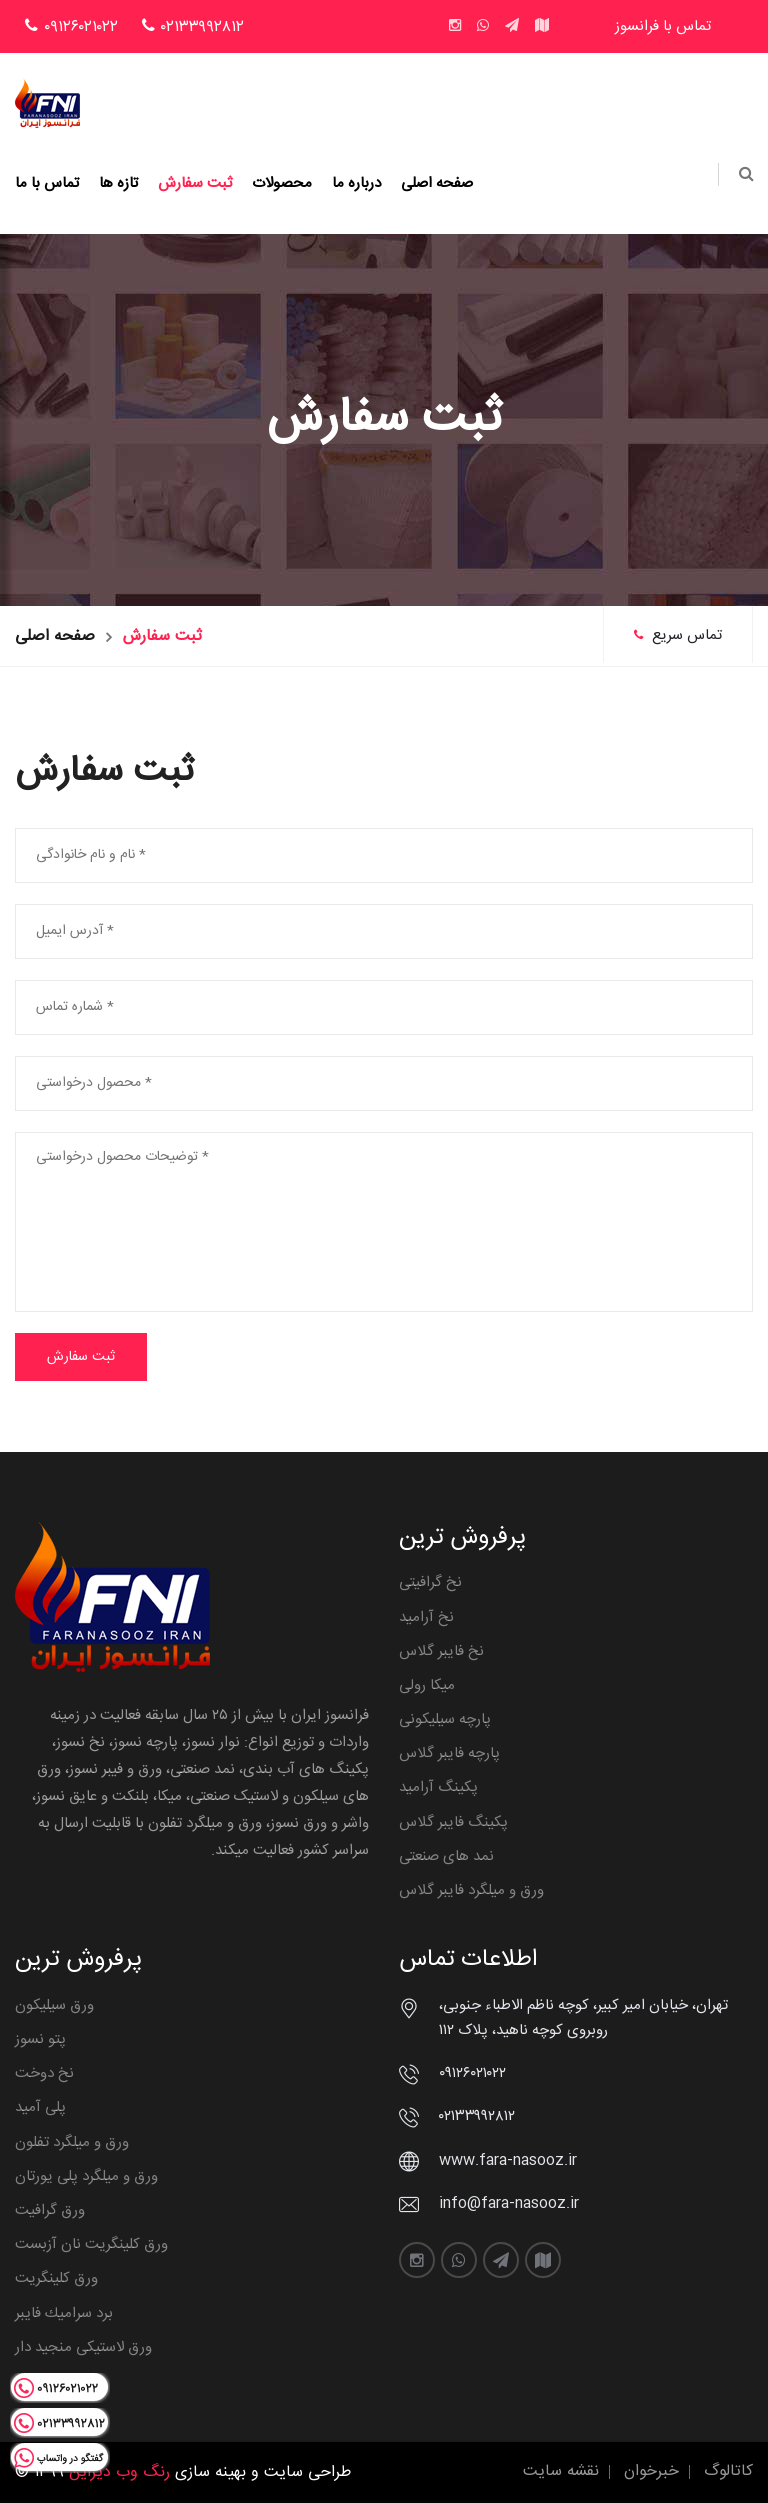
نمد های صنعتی (446, 1856)
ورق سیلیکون (54, 2005)
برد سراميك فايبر (64, 2313)
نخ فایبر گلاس (441, 1651)
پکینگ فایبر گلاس (453, 1822)
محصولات (282, 183)
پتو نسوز (40, 2039)
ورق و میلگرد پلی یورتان (86, 2176)
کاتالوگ (728, 2471)
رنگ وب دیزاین (119, 2472)
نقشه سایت (561, 2471)
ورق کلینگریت (56, 2278)
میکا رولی (427, 1685)
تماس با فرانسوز (663, 26)
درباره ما (356, 183)
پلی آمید (40, 2107)
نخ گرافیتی (430, 1582)
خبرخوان (651, 2471)
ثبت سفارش (195, 183)
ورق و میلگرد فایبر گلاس (471, 1890)
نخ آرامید (426, 1617)
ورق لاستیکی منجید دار (83, 2347)
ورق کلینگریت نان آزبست (91, 2244)
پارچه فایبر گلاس (449, 1753)
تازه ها (118, 183)
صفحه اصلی (437, 183)
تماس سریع (678, 635)
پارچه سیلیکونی (445, 1719)
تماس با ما (47, 183)
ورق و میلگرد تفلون (72, 2142)
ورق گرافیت (50, 2210)
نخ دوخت (44, 2073)
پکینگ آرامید (438, 1787)
